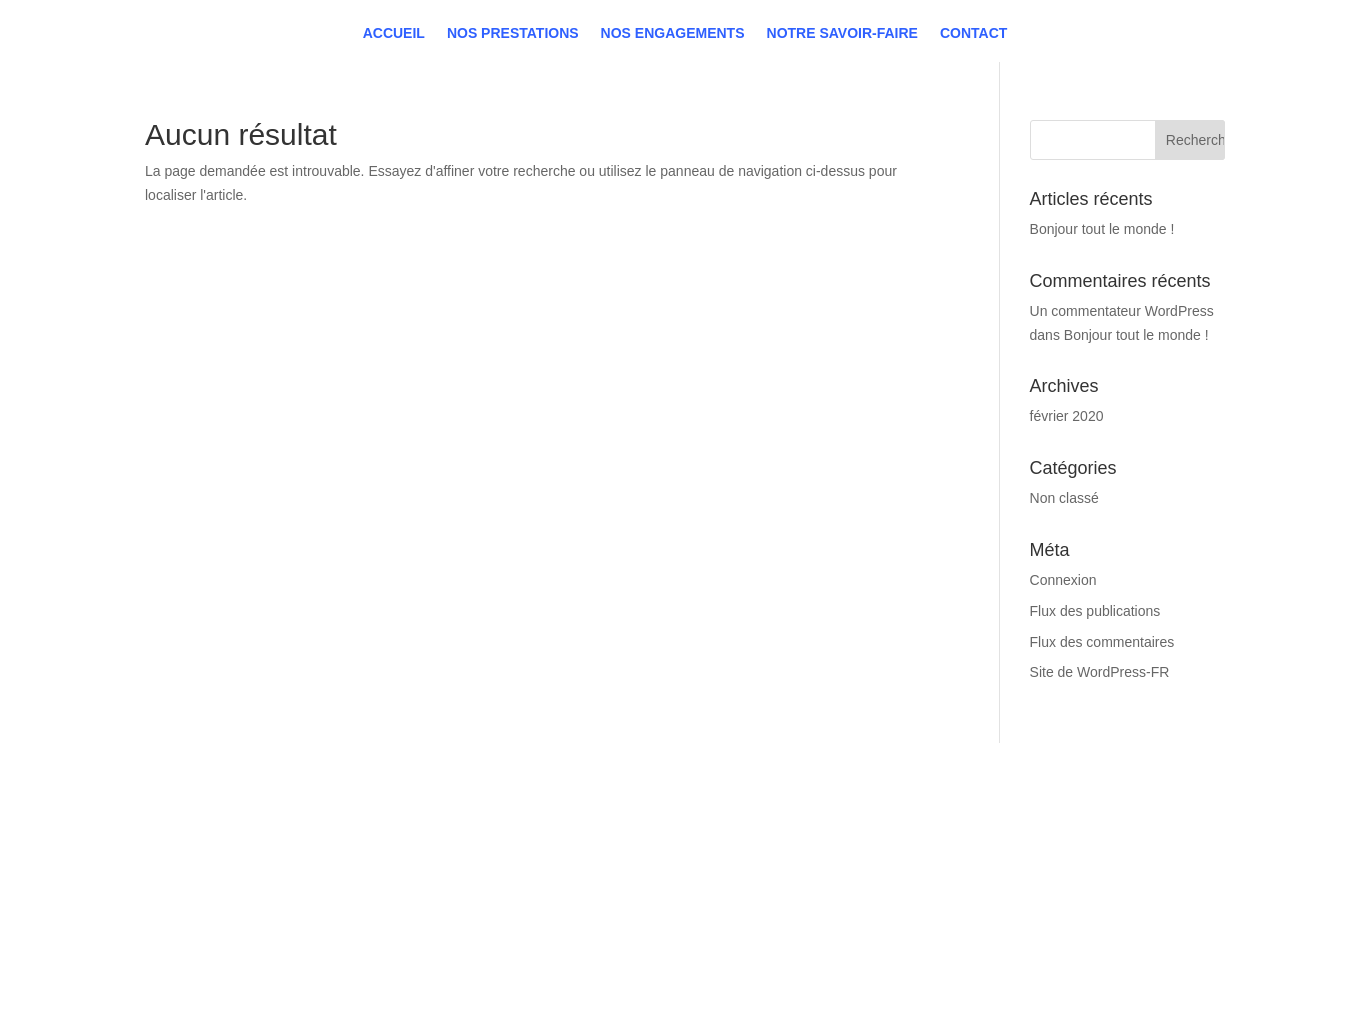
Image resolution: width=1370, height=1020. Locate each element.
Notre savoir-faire (842, 20)
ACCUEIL (198, 839)
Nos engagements (673, 20)
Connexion (1063, 580)
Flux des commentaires (1102, 642)
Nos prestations (513, 20)
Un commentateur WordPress (1122, 311)
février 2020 (1067, 416)
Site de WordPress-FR (1100, 672)
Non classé (1064, 498)
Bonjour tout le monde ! (1102, 229)
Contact (973, 20)
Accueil (394, 20)
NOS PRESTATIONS (236, 864)
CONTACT (201, 939)
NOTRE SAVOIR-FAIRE (246, 914)
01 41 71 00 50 (681, 835)
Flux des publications (1095, 611)
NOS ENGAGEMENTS (242, 889)
